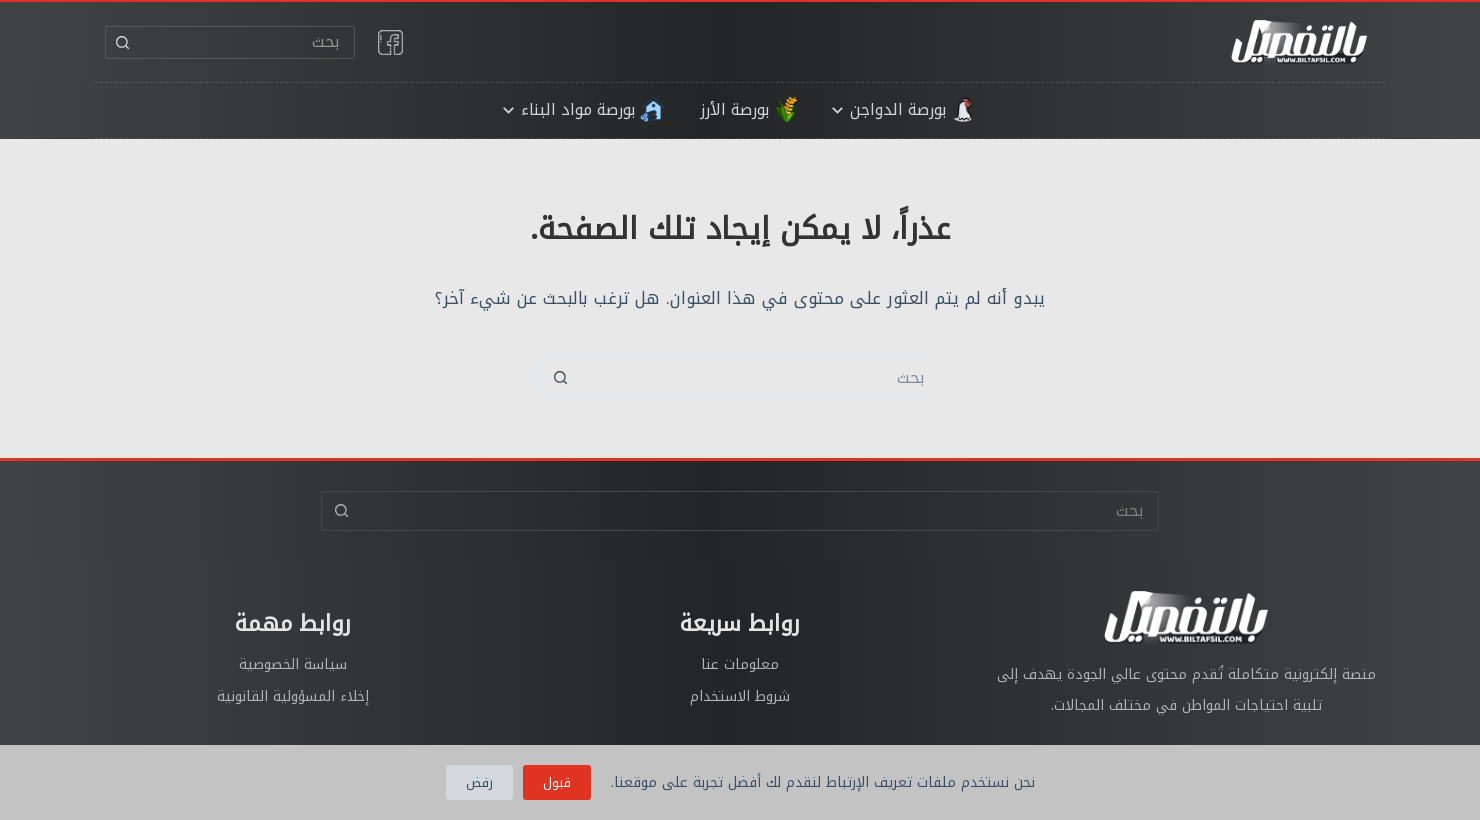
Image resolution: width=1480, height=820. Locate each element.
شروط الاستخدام (740, 696)
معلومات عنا (740, 664)
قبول (557, 782)
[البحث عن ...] (246, 42)
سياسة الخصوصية (293, 664)
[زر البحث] (121, 42)
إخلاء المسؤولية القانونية (293, 696)
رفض (479, 782)
